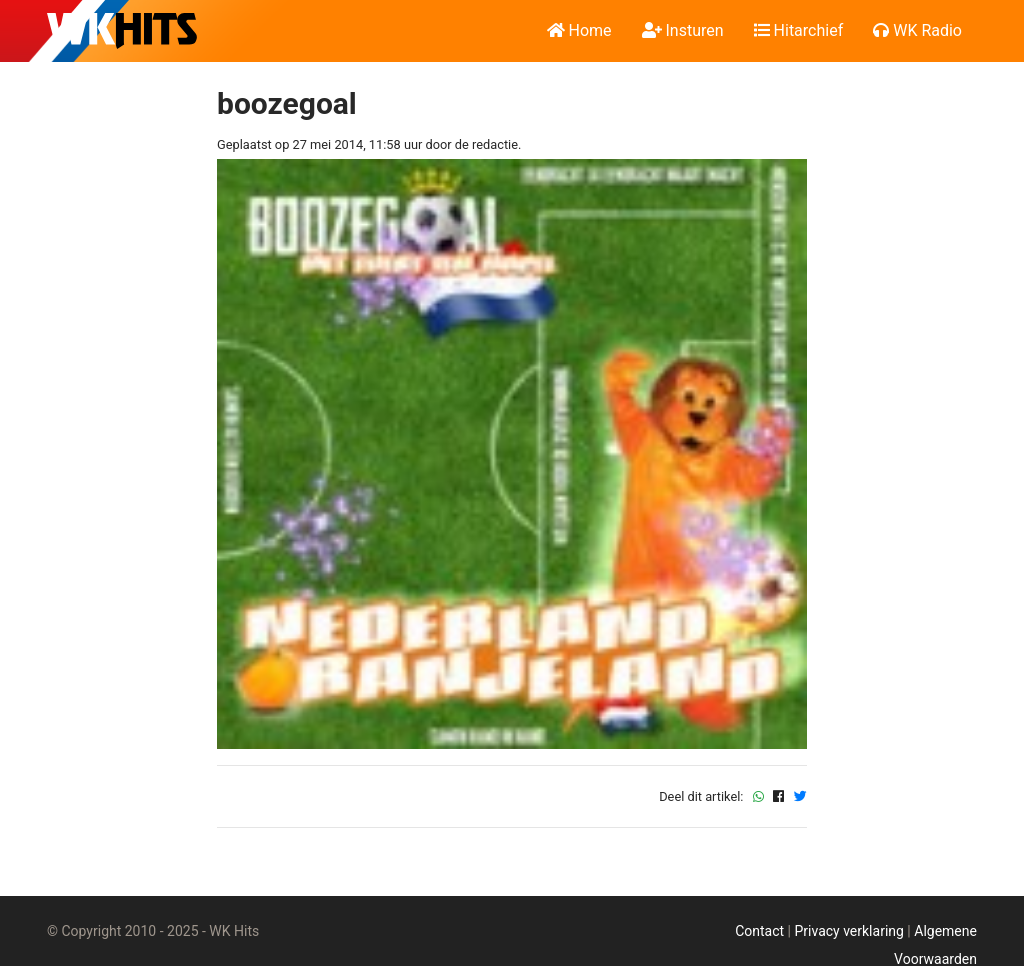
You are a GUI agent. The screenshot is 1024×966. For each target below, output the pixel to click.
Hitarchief (799, 30)
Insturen (683, 30)
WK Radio (917, 30)
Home (579, 30)
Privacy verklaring (848, 931)
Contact (759, 931)
